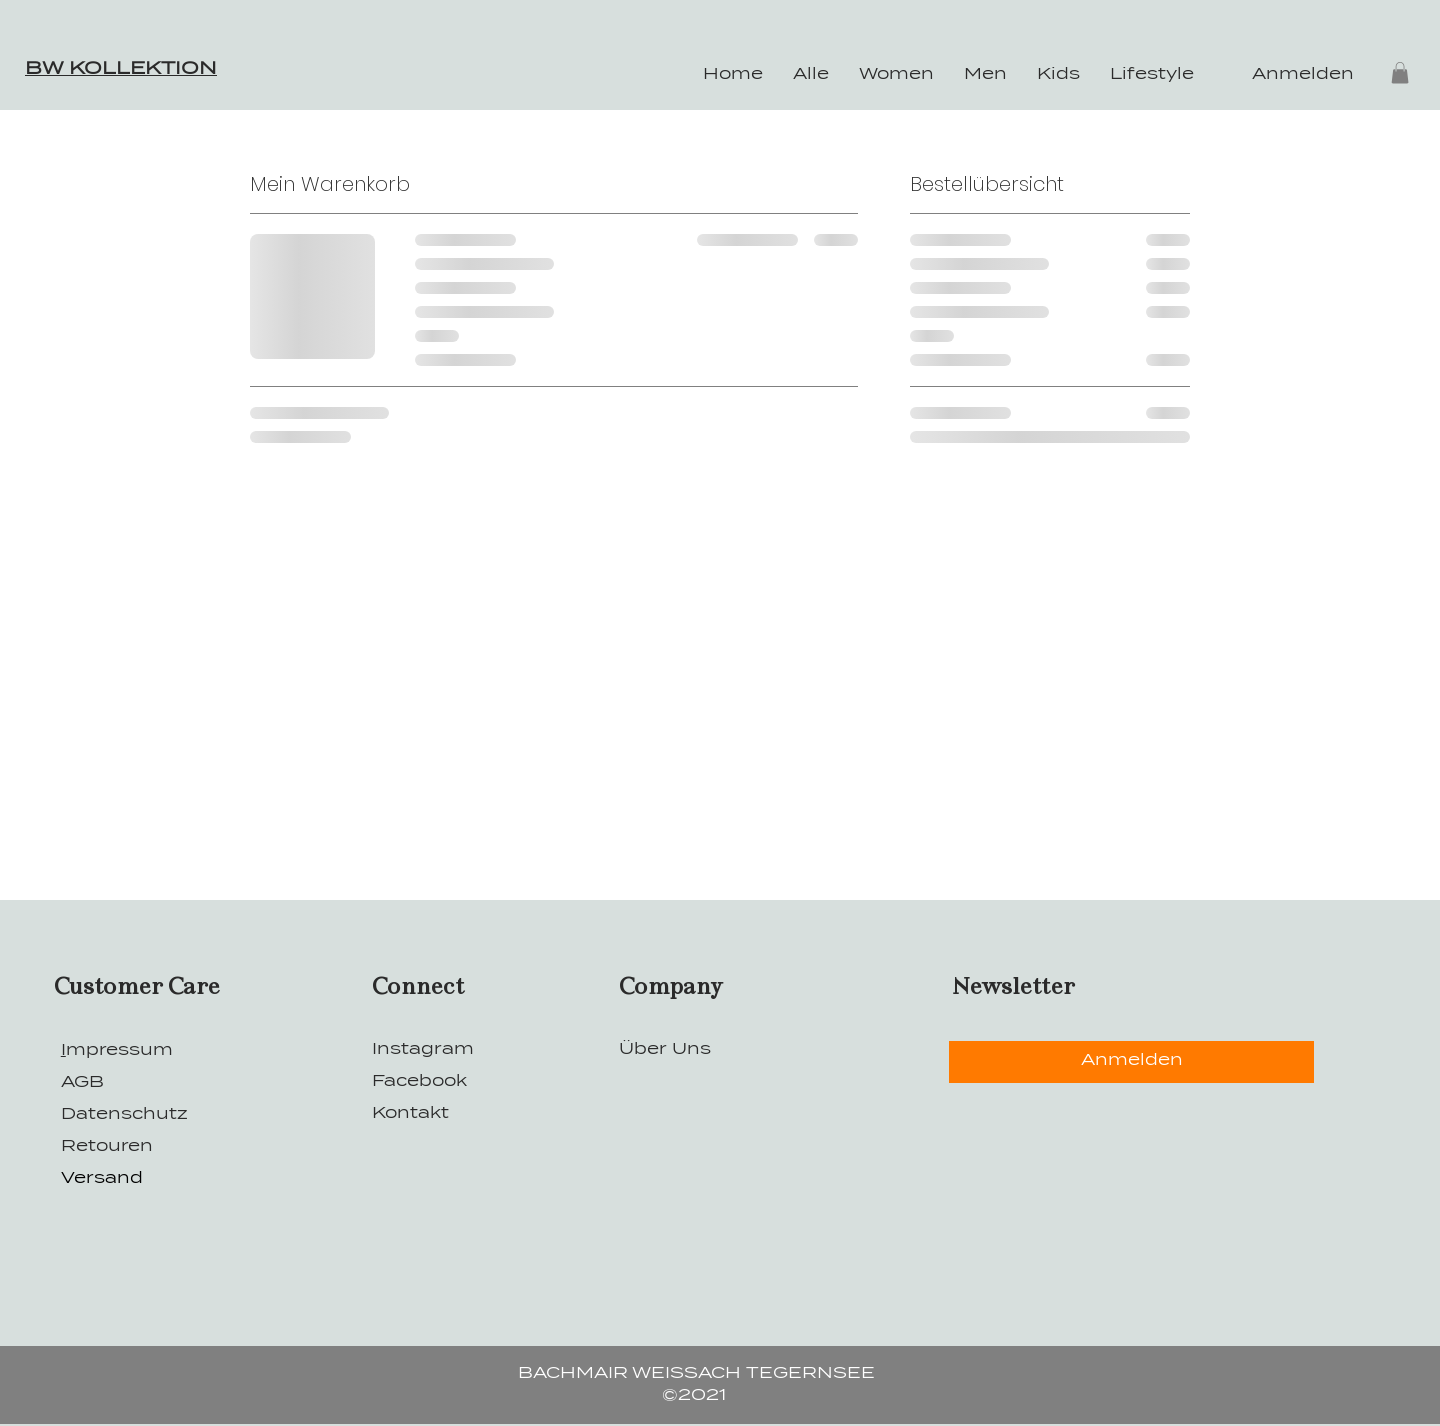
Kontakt (410, 1114)
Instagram (425, 1050)
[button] (1400, 73)
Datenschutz (124, 1115)
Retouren (107, 1147)
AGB (82, 1083)
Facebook (422, 1082)
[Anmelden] (1131, 1062)
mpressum (119, 1051)
